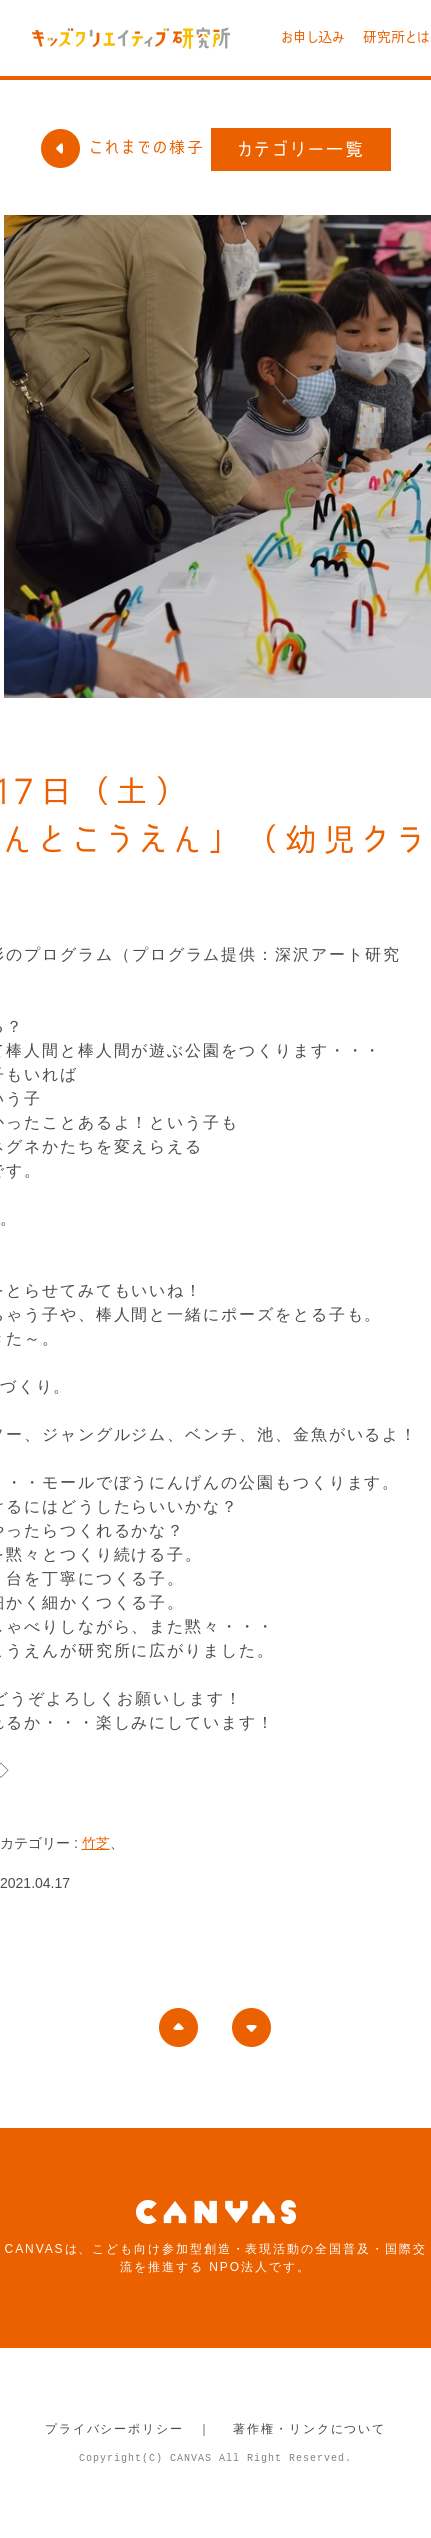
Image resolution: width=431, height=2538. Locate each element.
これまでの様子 (122, 147)
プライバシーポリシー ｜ (128, 2429)
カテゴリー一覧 (301, 149)
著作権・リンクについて (309, 2429)
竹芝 (96, 1843)
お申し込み (312, 37)
